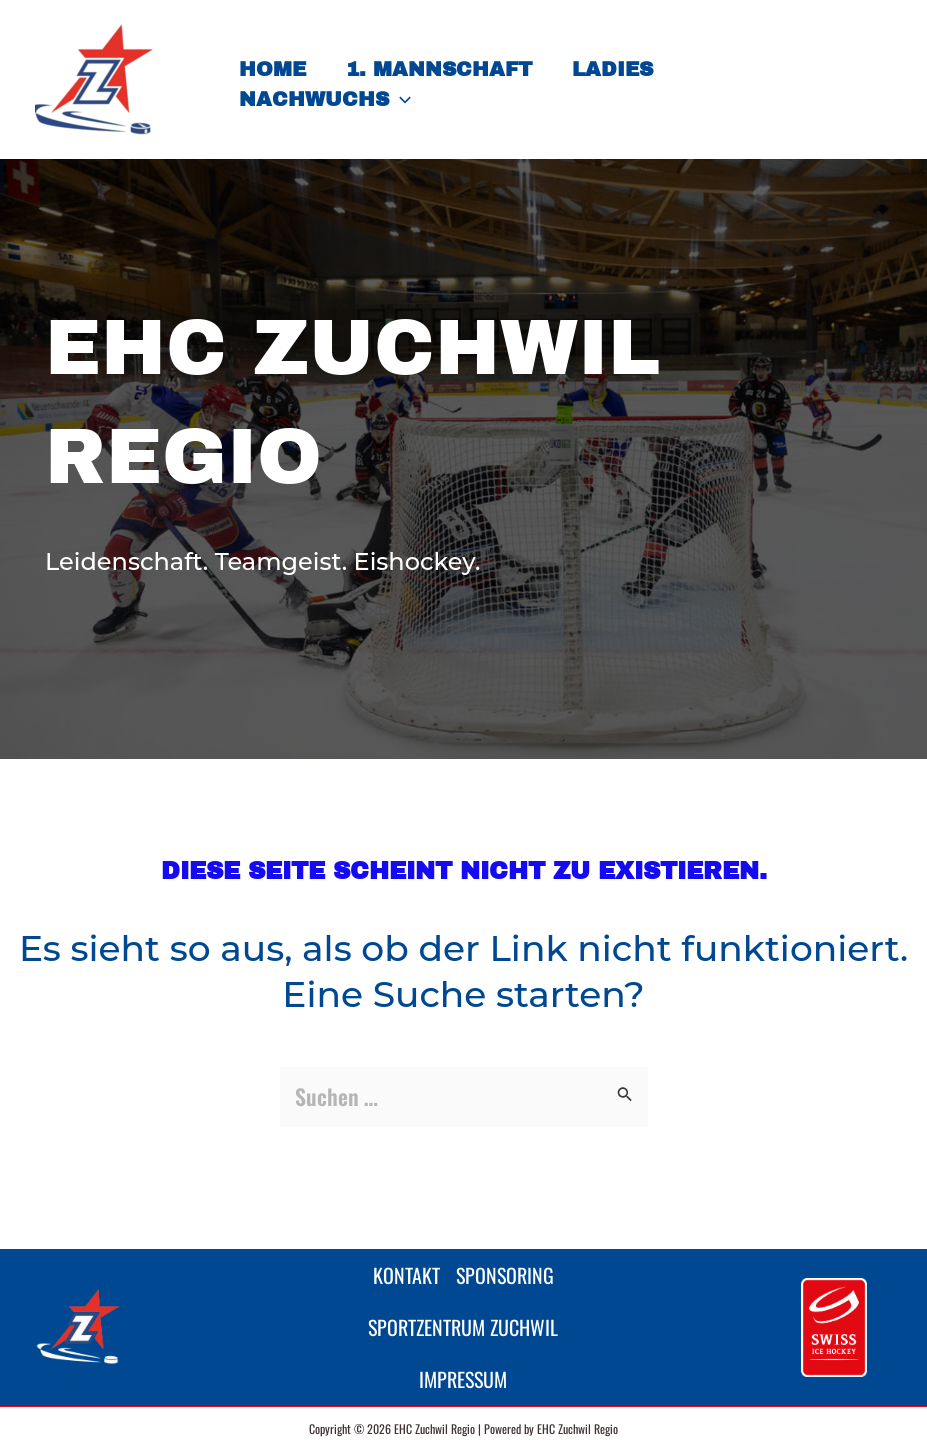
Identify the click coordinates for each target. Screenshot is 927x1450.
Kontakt (400, 1257)
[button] (400, 99)
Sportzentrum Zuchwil (463, 1316)
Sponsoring (510, 1257)
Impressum (463, 1376)
